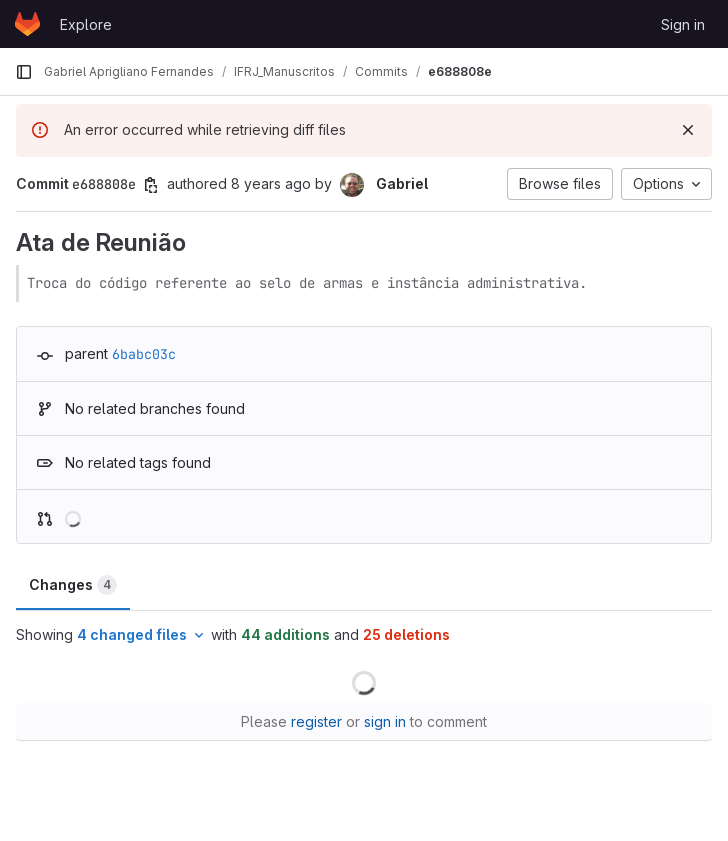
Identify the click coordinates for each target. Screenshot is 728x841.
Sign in (683, 24)
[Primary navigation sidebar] (24, 72)
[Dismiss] (688, 130)
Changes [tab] (73, 585)
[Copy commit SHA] (151, 185)
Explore (86, 24)
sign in (385, 721)
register (316, 721)
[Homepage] (27, 24)
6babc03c (144, 354)
